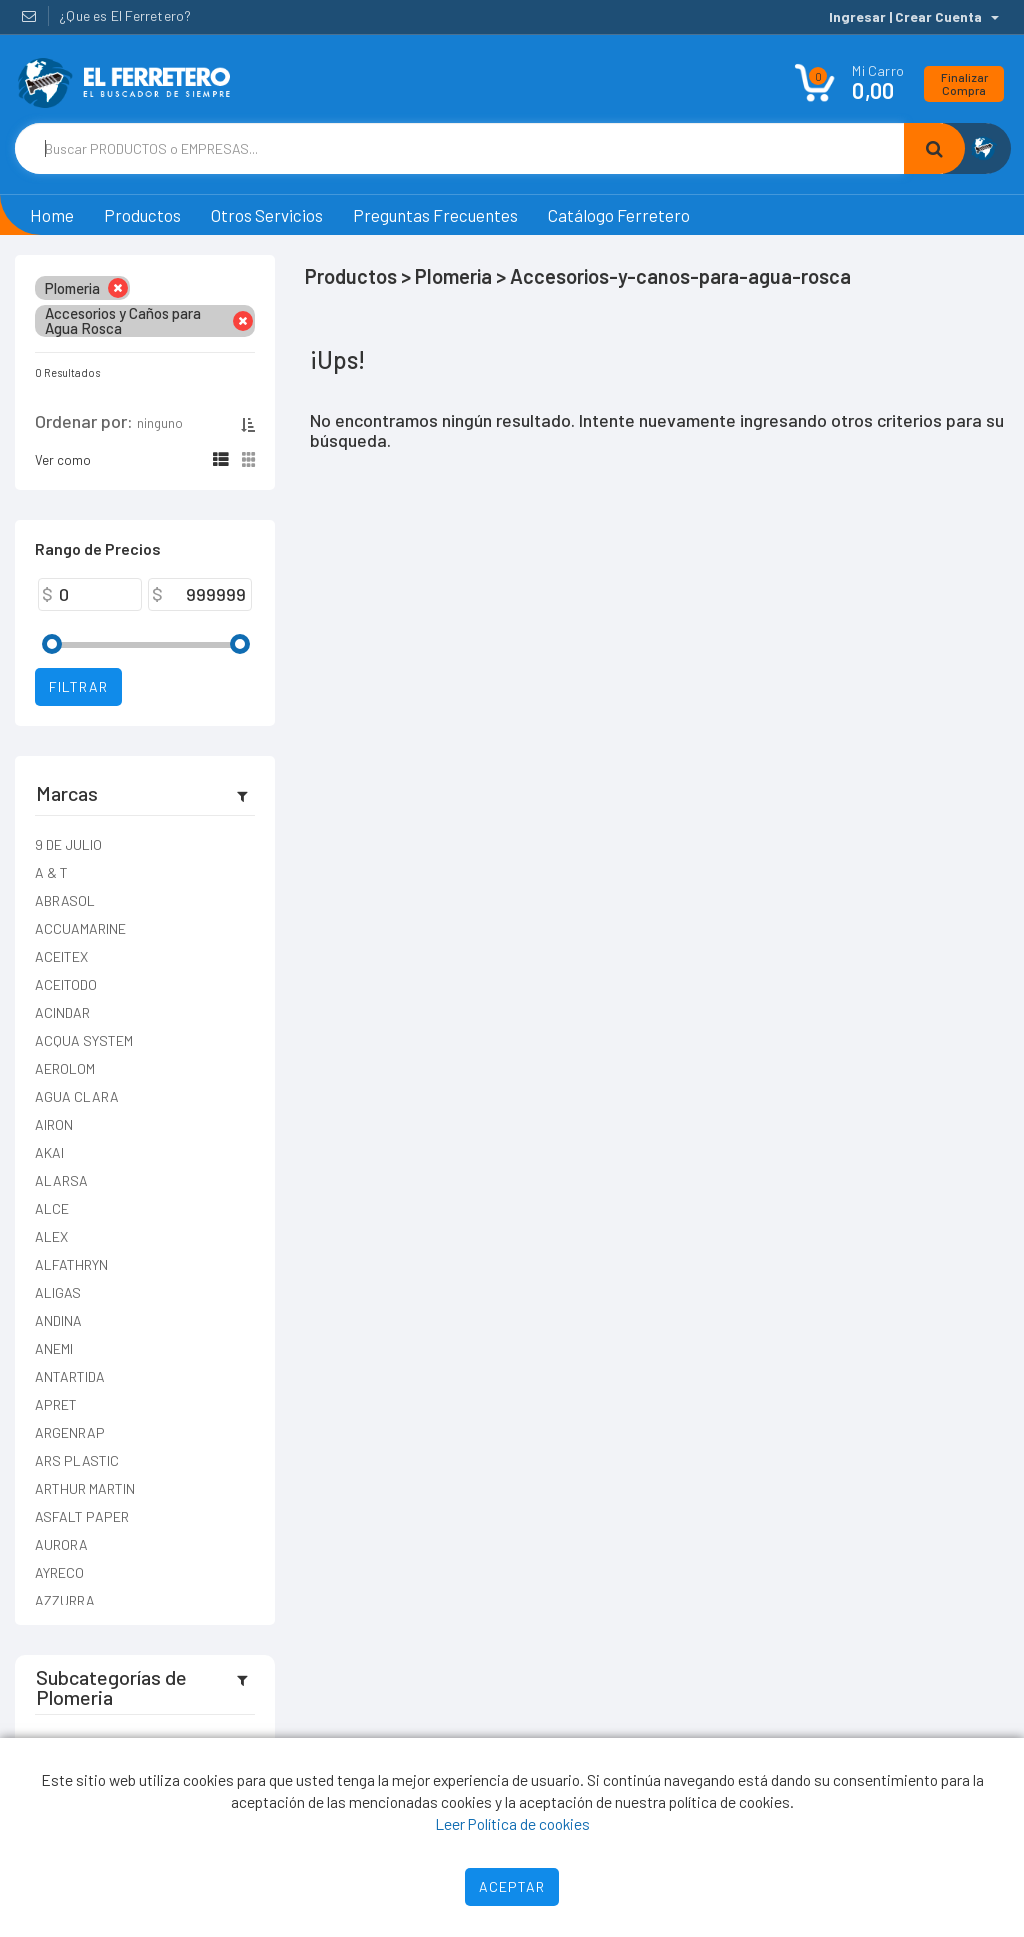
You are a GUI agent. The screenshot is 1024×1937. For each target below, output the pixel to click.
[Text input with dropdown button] (459, 148)
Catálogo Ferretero (619, 215)
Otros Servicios (267, 215)
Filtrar (78, 686)
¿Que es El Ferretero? (125, 15)
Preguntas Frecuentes (435, 215)
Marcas (67, 793)
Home (52, 215)
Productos (142, 215)
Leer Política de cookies (512, 1823)
